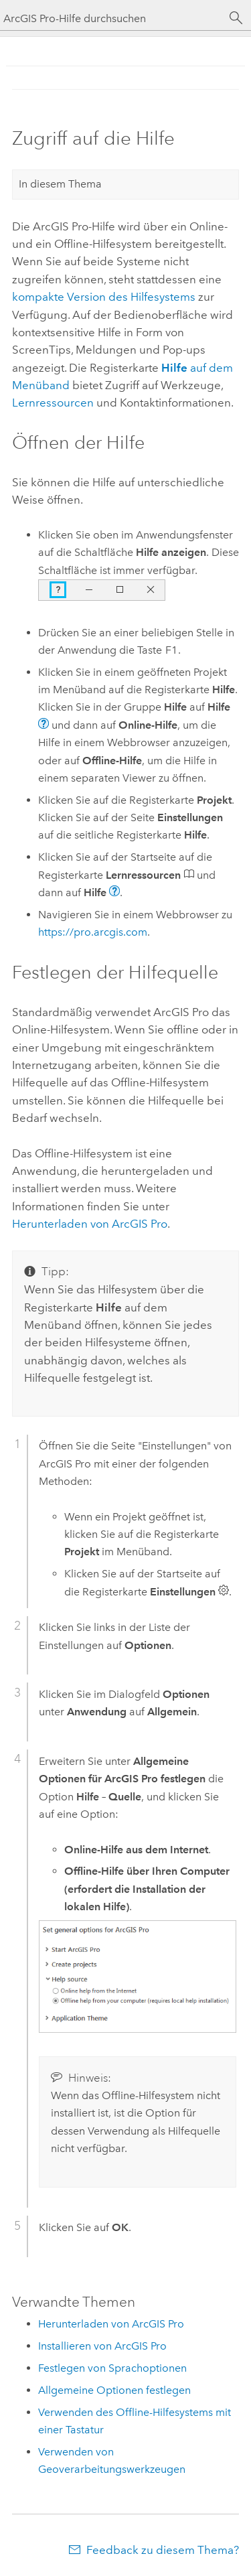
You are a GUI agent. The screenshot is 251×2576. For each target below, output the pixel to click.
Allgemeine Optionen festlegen (114, 2390)
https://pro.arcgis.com (92, 932)
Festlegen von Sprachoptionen (112, 2368)
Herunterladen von (89, 1223)
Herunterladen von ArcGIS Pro (111, 2323)
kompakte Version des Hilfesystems (103, 296)
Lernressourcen (53, 402)
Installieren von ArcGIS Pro (102, 2346)
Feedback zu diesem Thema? (162, 2550)
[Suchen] (236, 18)
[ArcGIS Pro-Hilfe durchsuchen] (112, 18)
